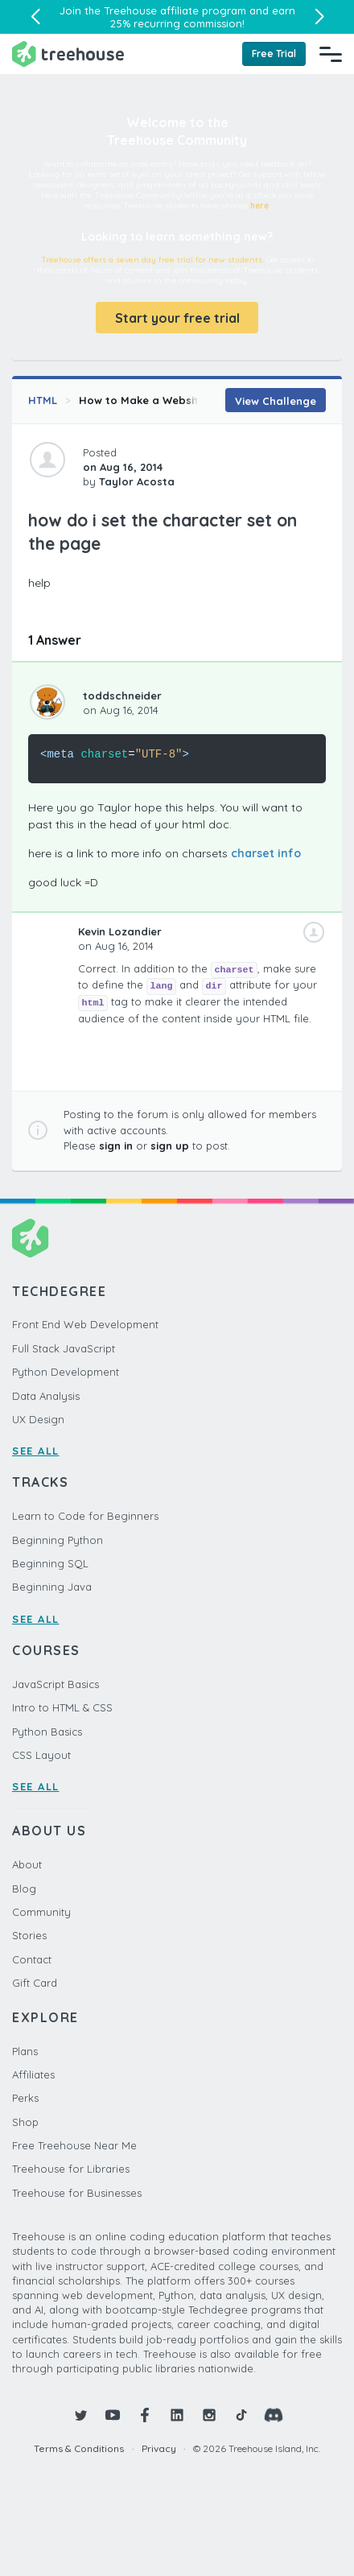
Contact (31, 1959)
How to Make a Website (142, 400)
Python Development (65, 1371)
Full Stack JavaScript (63, 1348)
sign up (169, 1145)
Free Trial (274, 53)
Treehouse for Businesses (77, 2192)
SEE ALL (36, 1450)
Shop (25, 2122)
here (259, 205)
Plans (25, 2051)
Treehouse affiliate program (175, 10)
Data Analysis (46, 1395)
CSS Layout (41, 1754)
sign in (116, 1145)
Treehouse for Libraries (71, 2168)
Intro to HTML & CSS (62, 1707)
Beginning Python (57, 1540)
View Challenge (275, 400)
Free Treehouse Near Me (74, 2145)
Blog (24, 1888)
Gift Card (34, 1982)
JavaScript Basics (55, 1684)
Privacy (159, 2448)
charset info (266, 853)
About (27, 1864)
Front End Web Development (85, 1324)
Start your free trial (177, 318)
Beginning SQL (50, 1563)
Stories (29, 1935)
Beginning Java (52, 1586)
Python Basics (47, 1731)
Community (41, 1911)
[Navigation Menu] (330, 54)
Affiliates (33, 2074)
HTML (42, 400)
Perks (25, 2097)
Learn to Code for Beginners (85, 1515)
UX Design (38, 1419)
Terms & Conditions (79, 2448)
